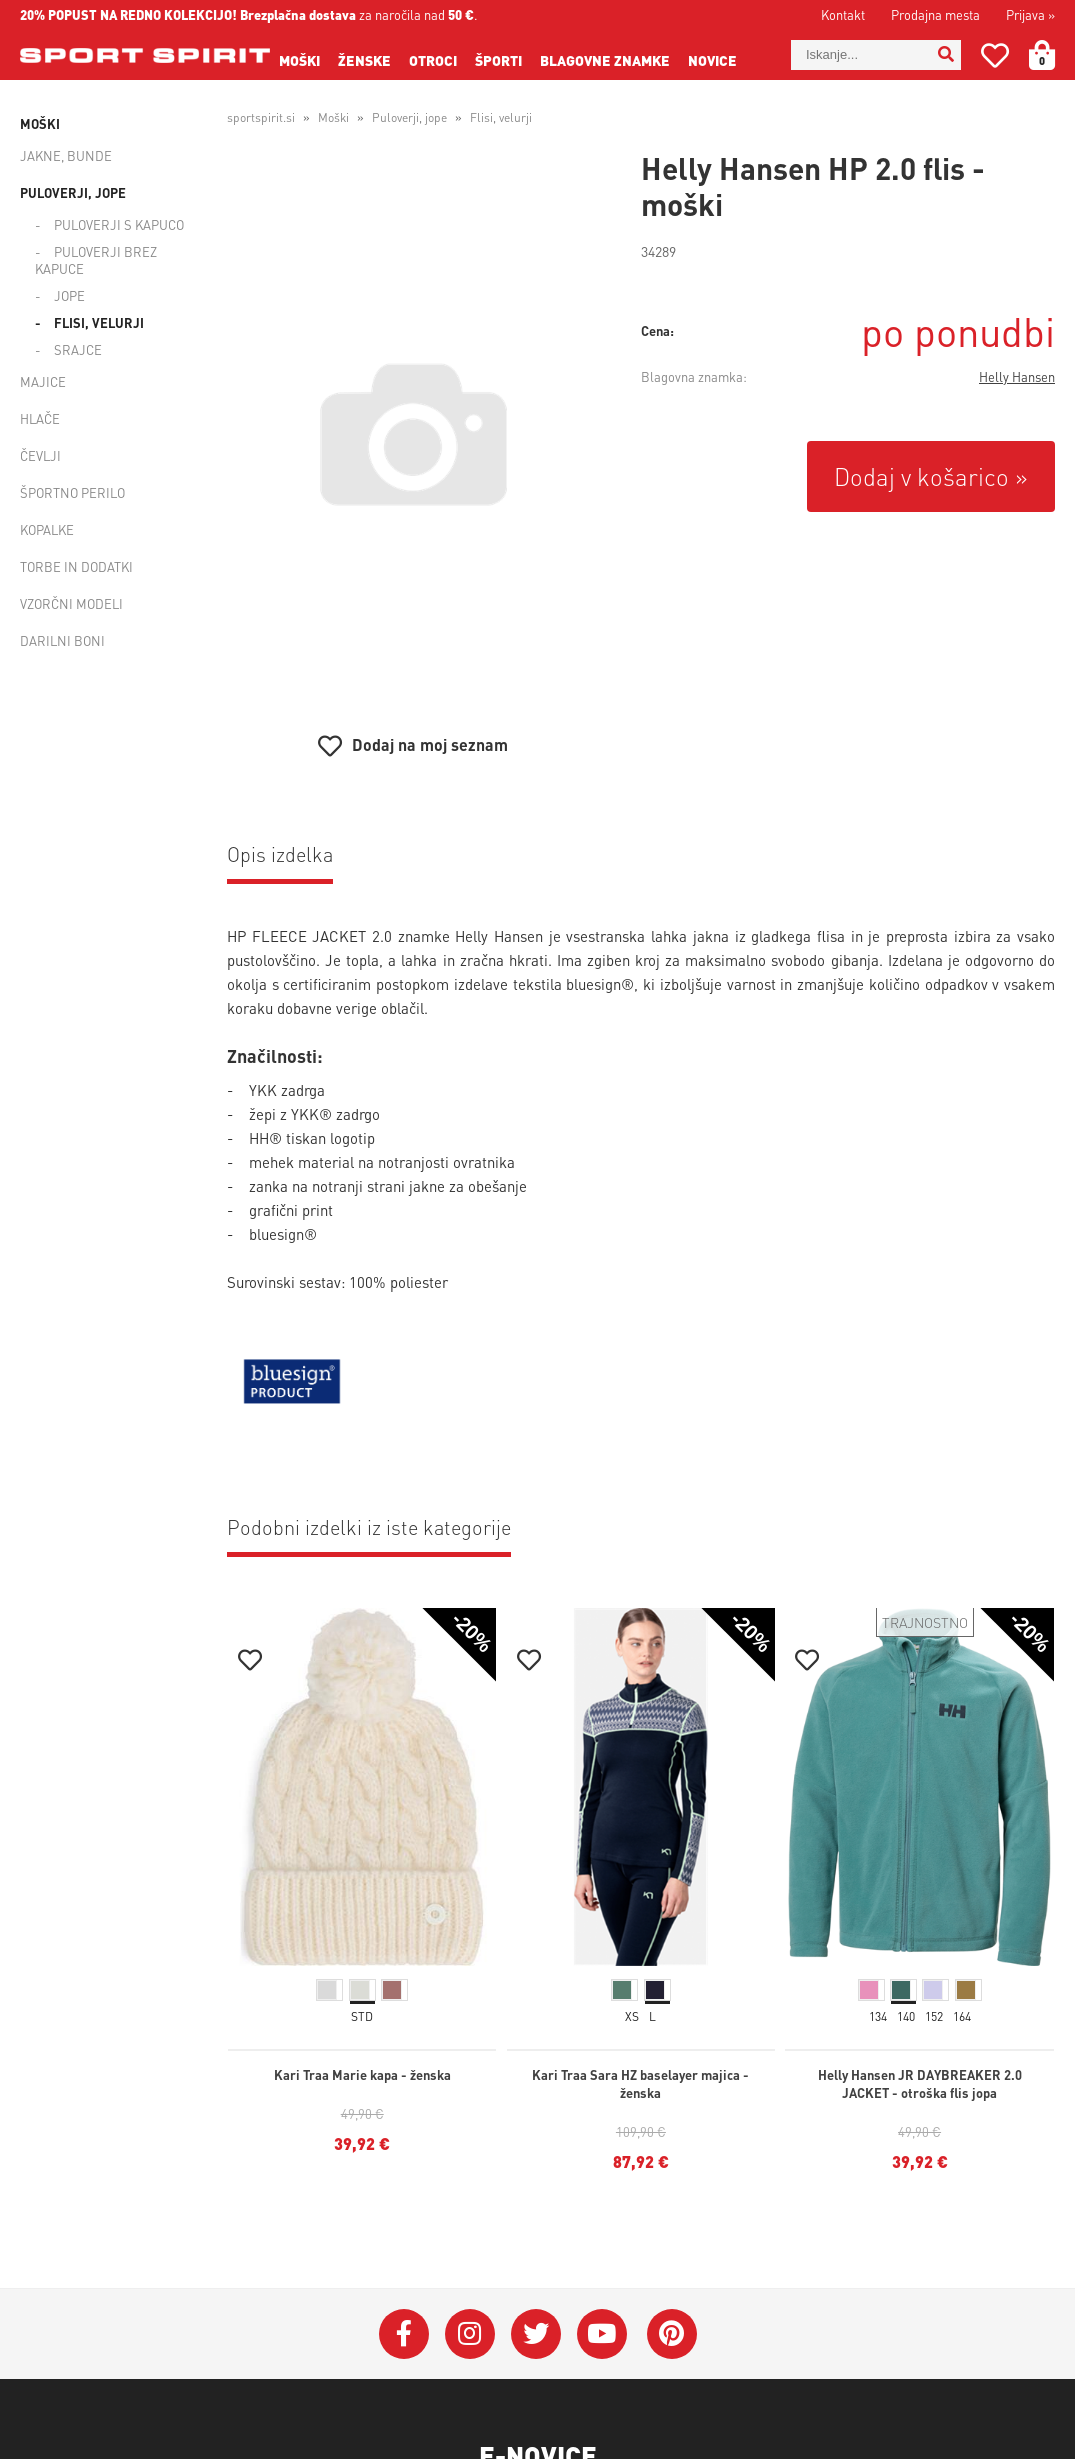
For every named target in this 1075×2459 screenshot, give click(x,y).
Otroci (433, 60)
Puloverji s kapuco (119, 224)
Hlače (40, 418)
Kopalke (47, 529)
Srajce (78, 349)
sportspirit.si (261, 117)
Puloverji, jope (73, 192)
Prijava (1030, 14)
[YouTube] (602, 2334)
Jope (69, 295)
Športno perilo (72, 492)
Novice (712, 60)
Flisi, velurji (99, 322)
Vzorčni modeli (71, 603)
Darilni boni (62, 640)
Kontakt (843, 14)
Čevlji (40, 455)
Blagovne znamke (605, 60)
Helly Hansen (1017, 376)
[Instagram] (470, 2334)
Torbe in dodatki (76, 566)
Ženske (364, 60)
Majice (43, 381)
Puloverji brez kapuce (96, 260)
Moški (299, 60)
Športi (498, 60)
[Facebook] (404, 2334)
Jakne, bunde (66, 155)
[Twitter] (536, 2334)
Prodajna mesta (935, 14)
